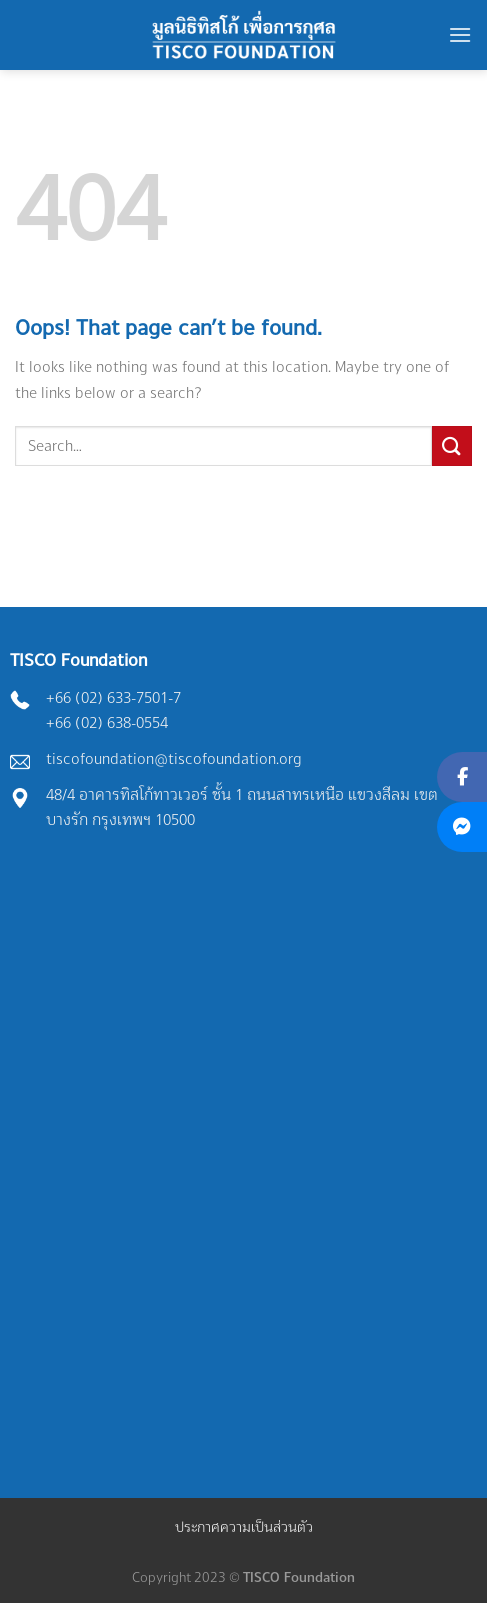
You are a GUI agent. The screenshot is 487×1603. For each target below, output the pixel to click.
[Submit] (452, 445)
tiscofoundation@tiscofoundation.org (174, 758)
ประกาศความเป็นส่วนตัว (244, 1526)
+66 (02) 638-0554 (107, 722)
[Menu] (460, 34)
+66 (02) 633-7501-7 (113, 697)
